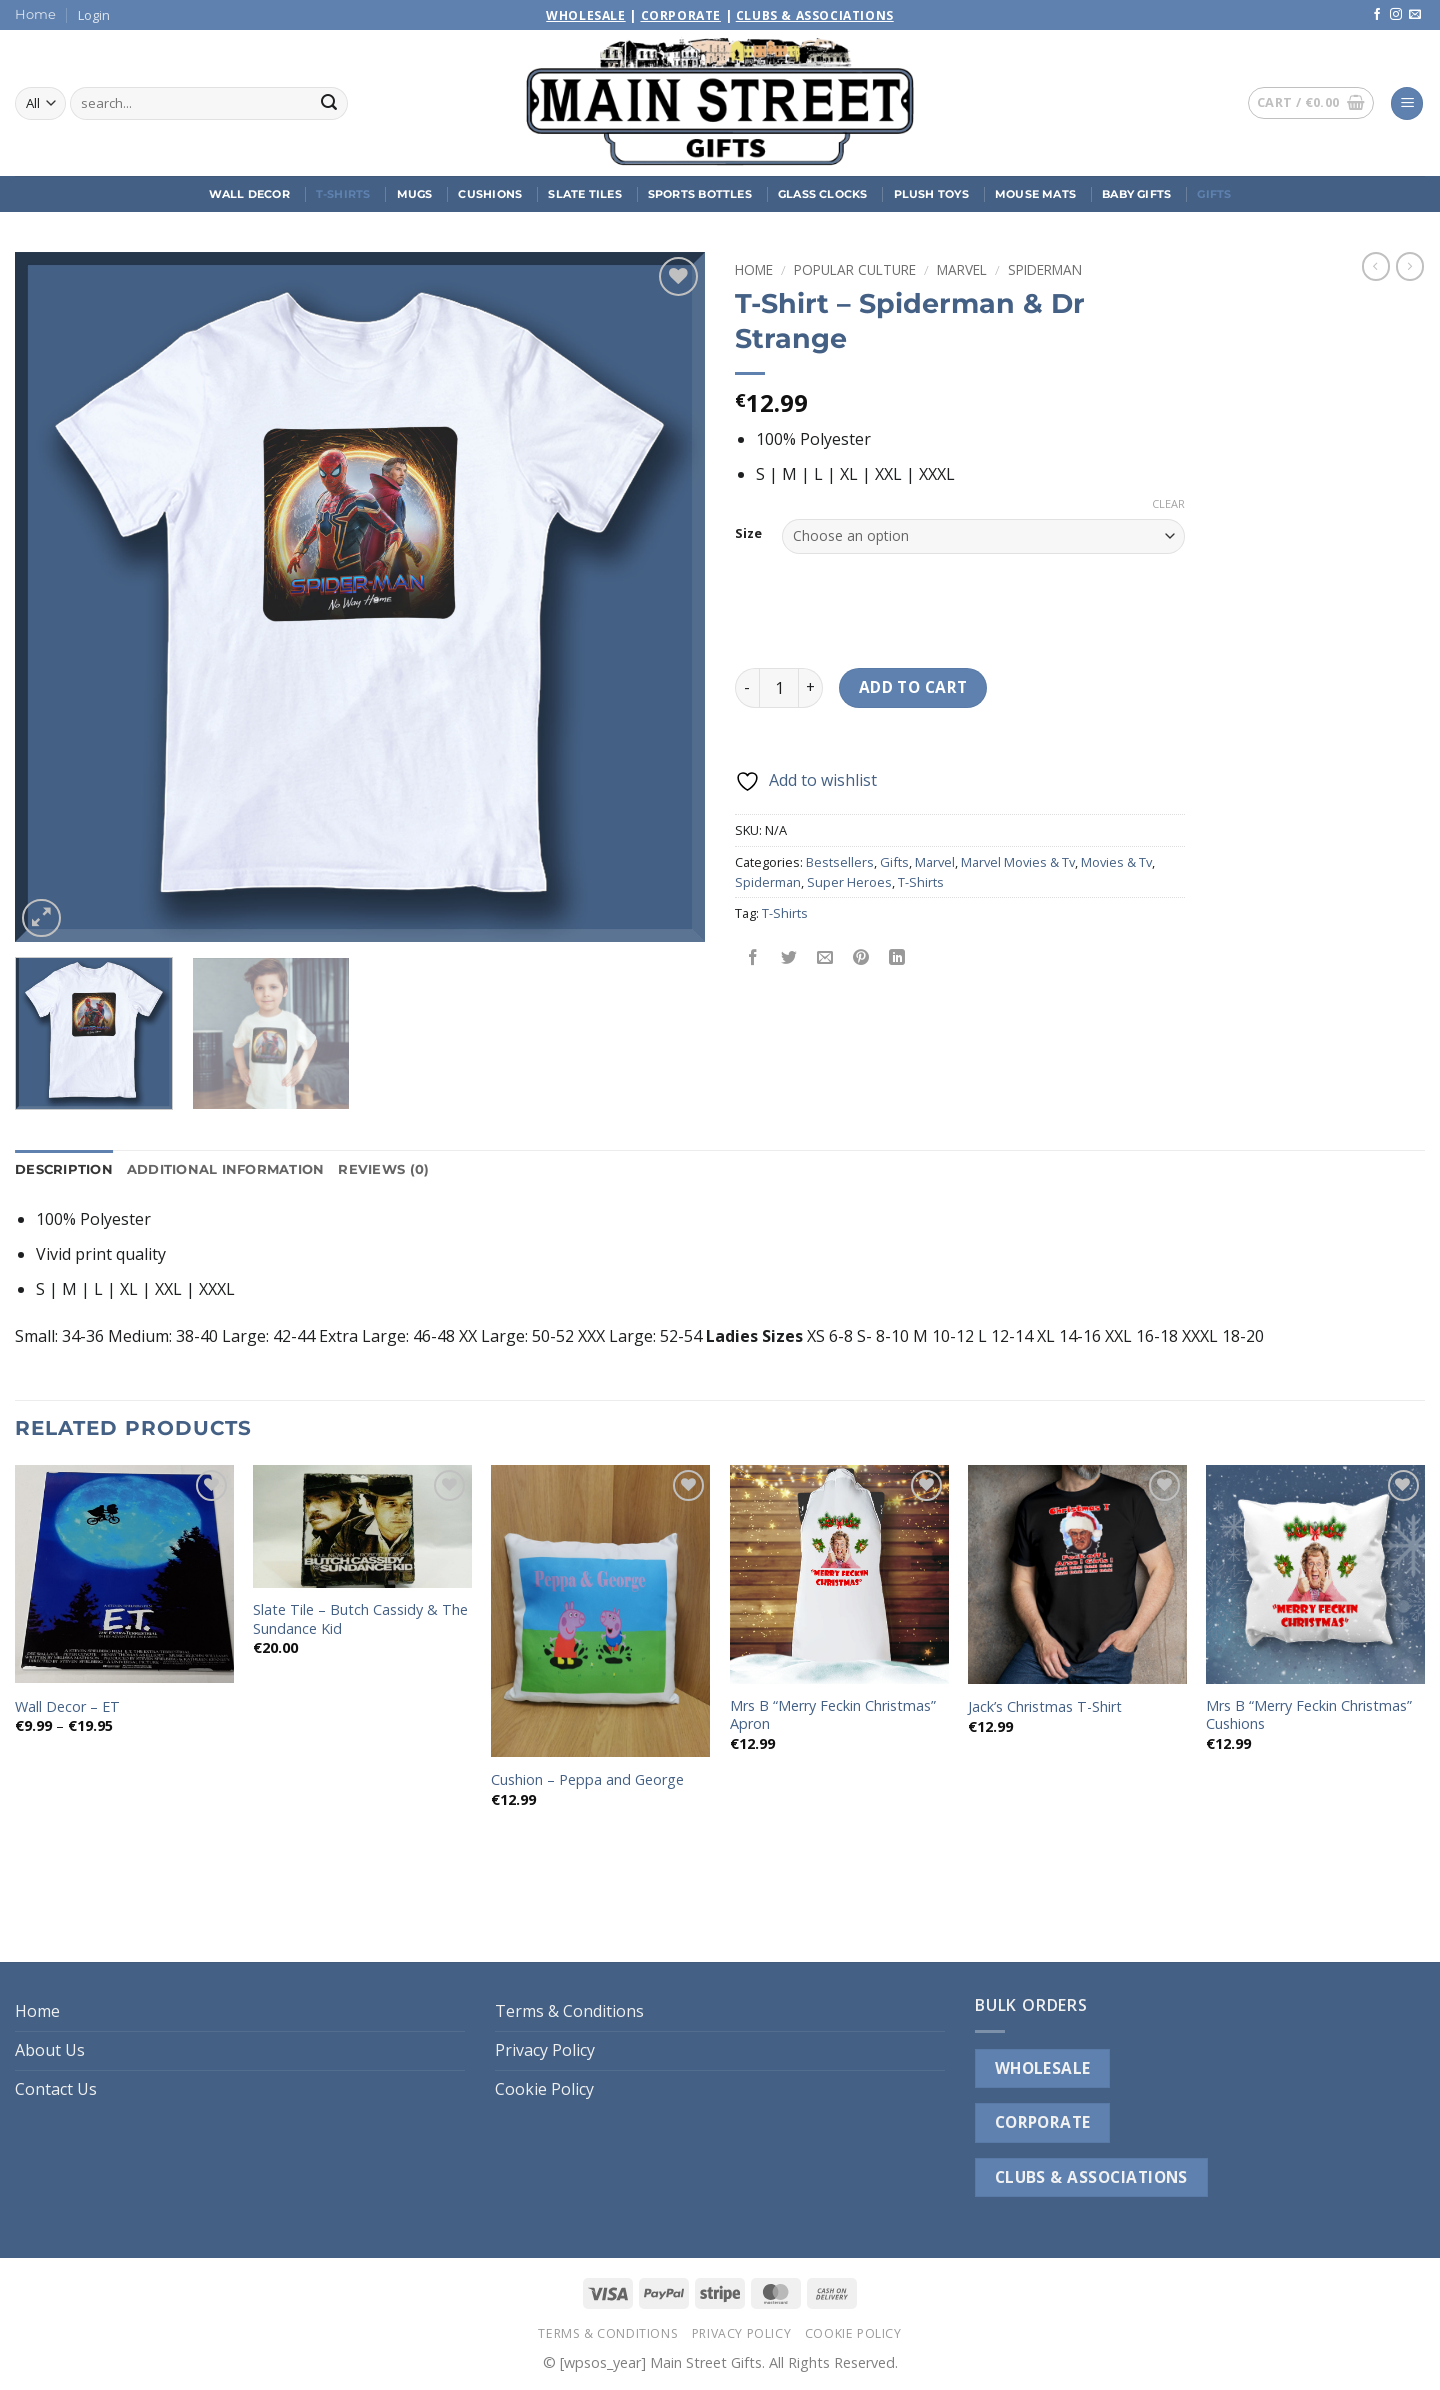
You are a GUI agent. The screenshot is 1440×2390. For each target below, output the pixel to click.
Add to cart (913, 687)
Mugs (415, 194)
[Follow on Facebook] (1377, 15)
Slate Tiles (584, 194)
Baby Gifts (1136, 194)
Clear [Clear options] (1168, 504)
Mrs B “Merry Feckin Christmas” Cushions (1309, 1715)
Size (748, 534)
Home (35, 14)
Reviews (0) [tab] (383, 1169)
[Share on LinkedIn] (897, 958)
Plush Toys (931, 194)
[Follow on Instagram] (1396, 15)
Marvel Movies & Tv (1018, 862)
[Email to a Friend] (825, 958)
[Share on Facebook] (753, 958)
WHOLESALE (1043, 2068)
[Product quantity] (779, 688)
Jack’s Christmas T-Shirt (1045, 1707)
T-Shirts (343, 194)
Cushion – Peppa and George (587, 1780)
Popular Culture (855, 269)
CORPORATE (1043, 2122)
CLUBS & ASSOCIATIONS (1091, 2177)
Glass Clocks (823, 194)
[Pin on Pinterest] (861, 958)
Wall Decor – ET (67, 1707)
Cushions (490, 194)
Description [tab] (64, 1169)
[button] (94, 15)
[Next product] (1376, 266)
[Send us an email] (1415, 15)
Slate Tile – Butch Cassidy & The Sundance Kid (360, 1619)
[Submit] (329, 104)
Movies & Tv (1116, 862)
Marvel (962, 269)
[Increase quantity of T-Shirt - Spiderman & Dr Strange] (811, 688)
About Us (50, 2050)
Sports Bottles (700, 194)
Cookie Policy (544, 2089)
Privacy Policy (545, 2050)
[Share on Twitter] (789, 958)
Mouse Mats (1035, 194)
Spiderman (1045, 269)
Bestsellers (840, 862)
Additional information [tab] (226, 1169)
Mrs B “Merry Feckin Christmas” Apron (833, 1715)
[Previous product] (1410, 266)
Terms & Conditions (569, 2011)
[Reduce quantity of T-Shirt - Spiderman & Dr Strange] (747, 688)
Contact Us (56, 2089)
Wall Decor (249, 194)
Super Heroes (849, 882)
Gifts (1214, 194)
